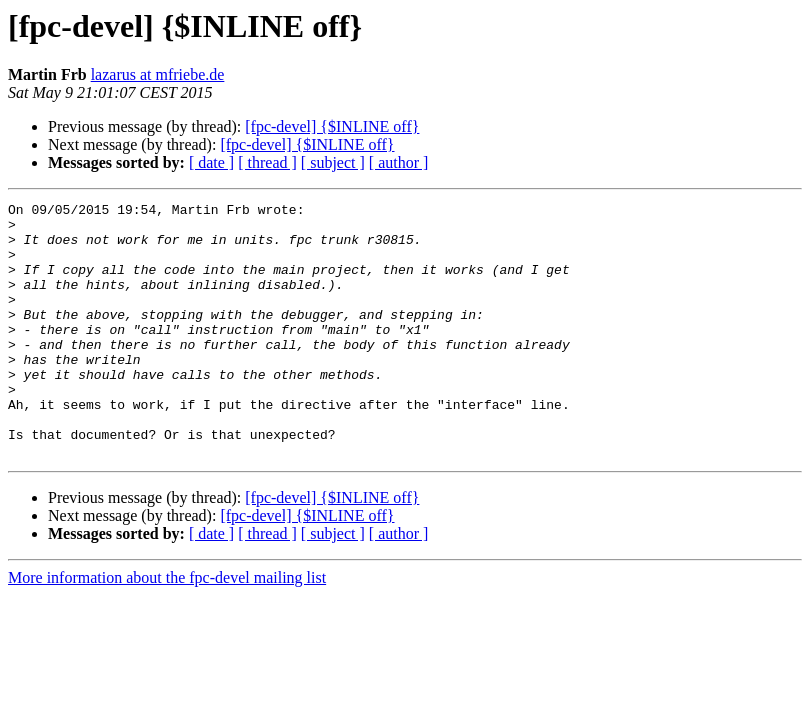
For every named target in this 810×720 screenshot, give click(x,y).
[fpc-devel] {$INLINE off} (332, 126)
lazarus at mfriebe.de (158, 74)
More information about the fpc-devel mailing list (167, 628)
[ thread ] (267, 162)
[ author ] (399, 162)
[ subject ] (333, 162)
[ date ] (211, 162)
